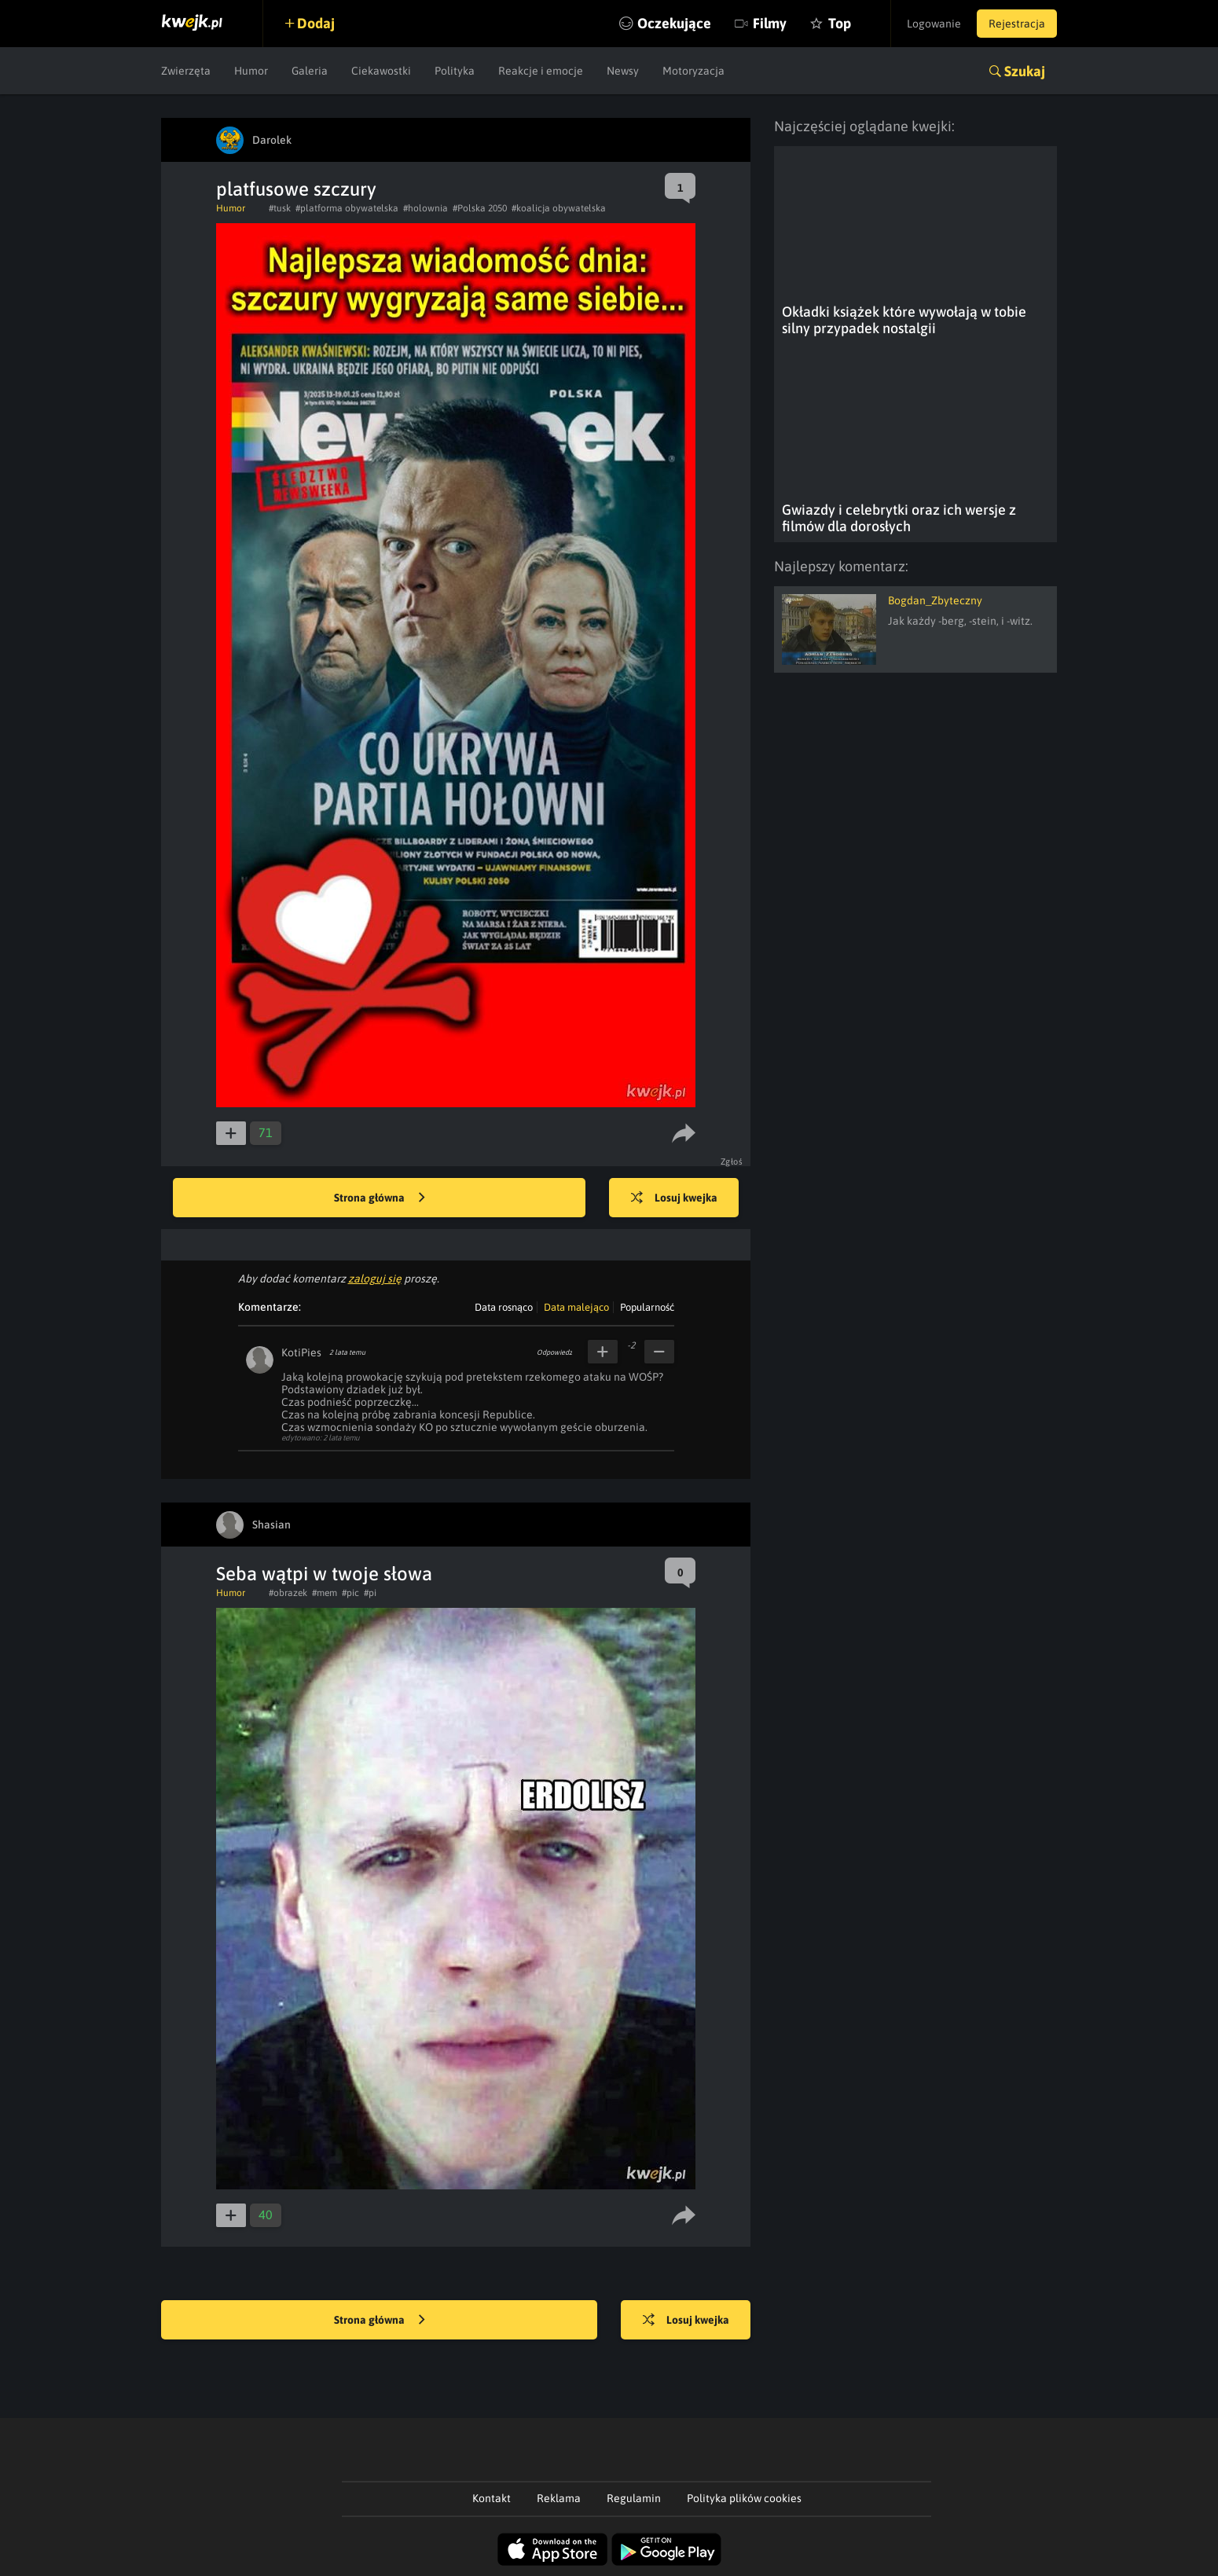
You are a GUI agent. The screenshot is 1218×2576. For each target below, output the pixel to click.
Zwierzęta (186, 70)
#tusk (280, 208)
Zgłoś (732, 1161)
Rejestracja (1017, 23)
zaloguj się (375, 1278)
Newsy (623, 70)
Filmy (770, 23)
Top (839, 23)
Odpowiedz (554, 1352)
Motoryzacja (693, 70)
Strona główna (379, 1198)
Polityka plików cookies (744, 2498)
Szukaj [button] (1024, 71)
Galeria (310, 70)
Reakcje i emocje (540, 70)
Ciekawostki (381, 70)
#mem (324, 1592)
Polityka (455, 70)
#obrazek (288, 1592)
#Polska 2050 (480, 208)
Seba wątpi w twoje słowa (324, 1573)
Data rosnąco (504, 1307)
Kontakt (491, 2498)
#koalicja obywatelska (559, 208)
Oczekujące (674, 23)
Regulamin (634, 2498)
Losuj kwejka (674, 1198)
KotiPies (301, 1352)
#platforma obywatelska (346, 208)
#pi (370, 1592)
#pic (350, 1592)
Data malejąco (576, 1307)
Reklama (559, 2498)
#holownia (425, 208)
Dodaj (316, 23)
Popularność (647, 1307)
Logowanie (934, 23)
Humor (251, 70)
